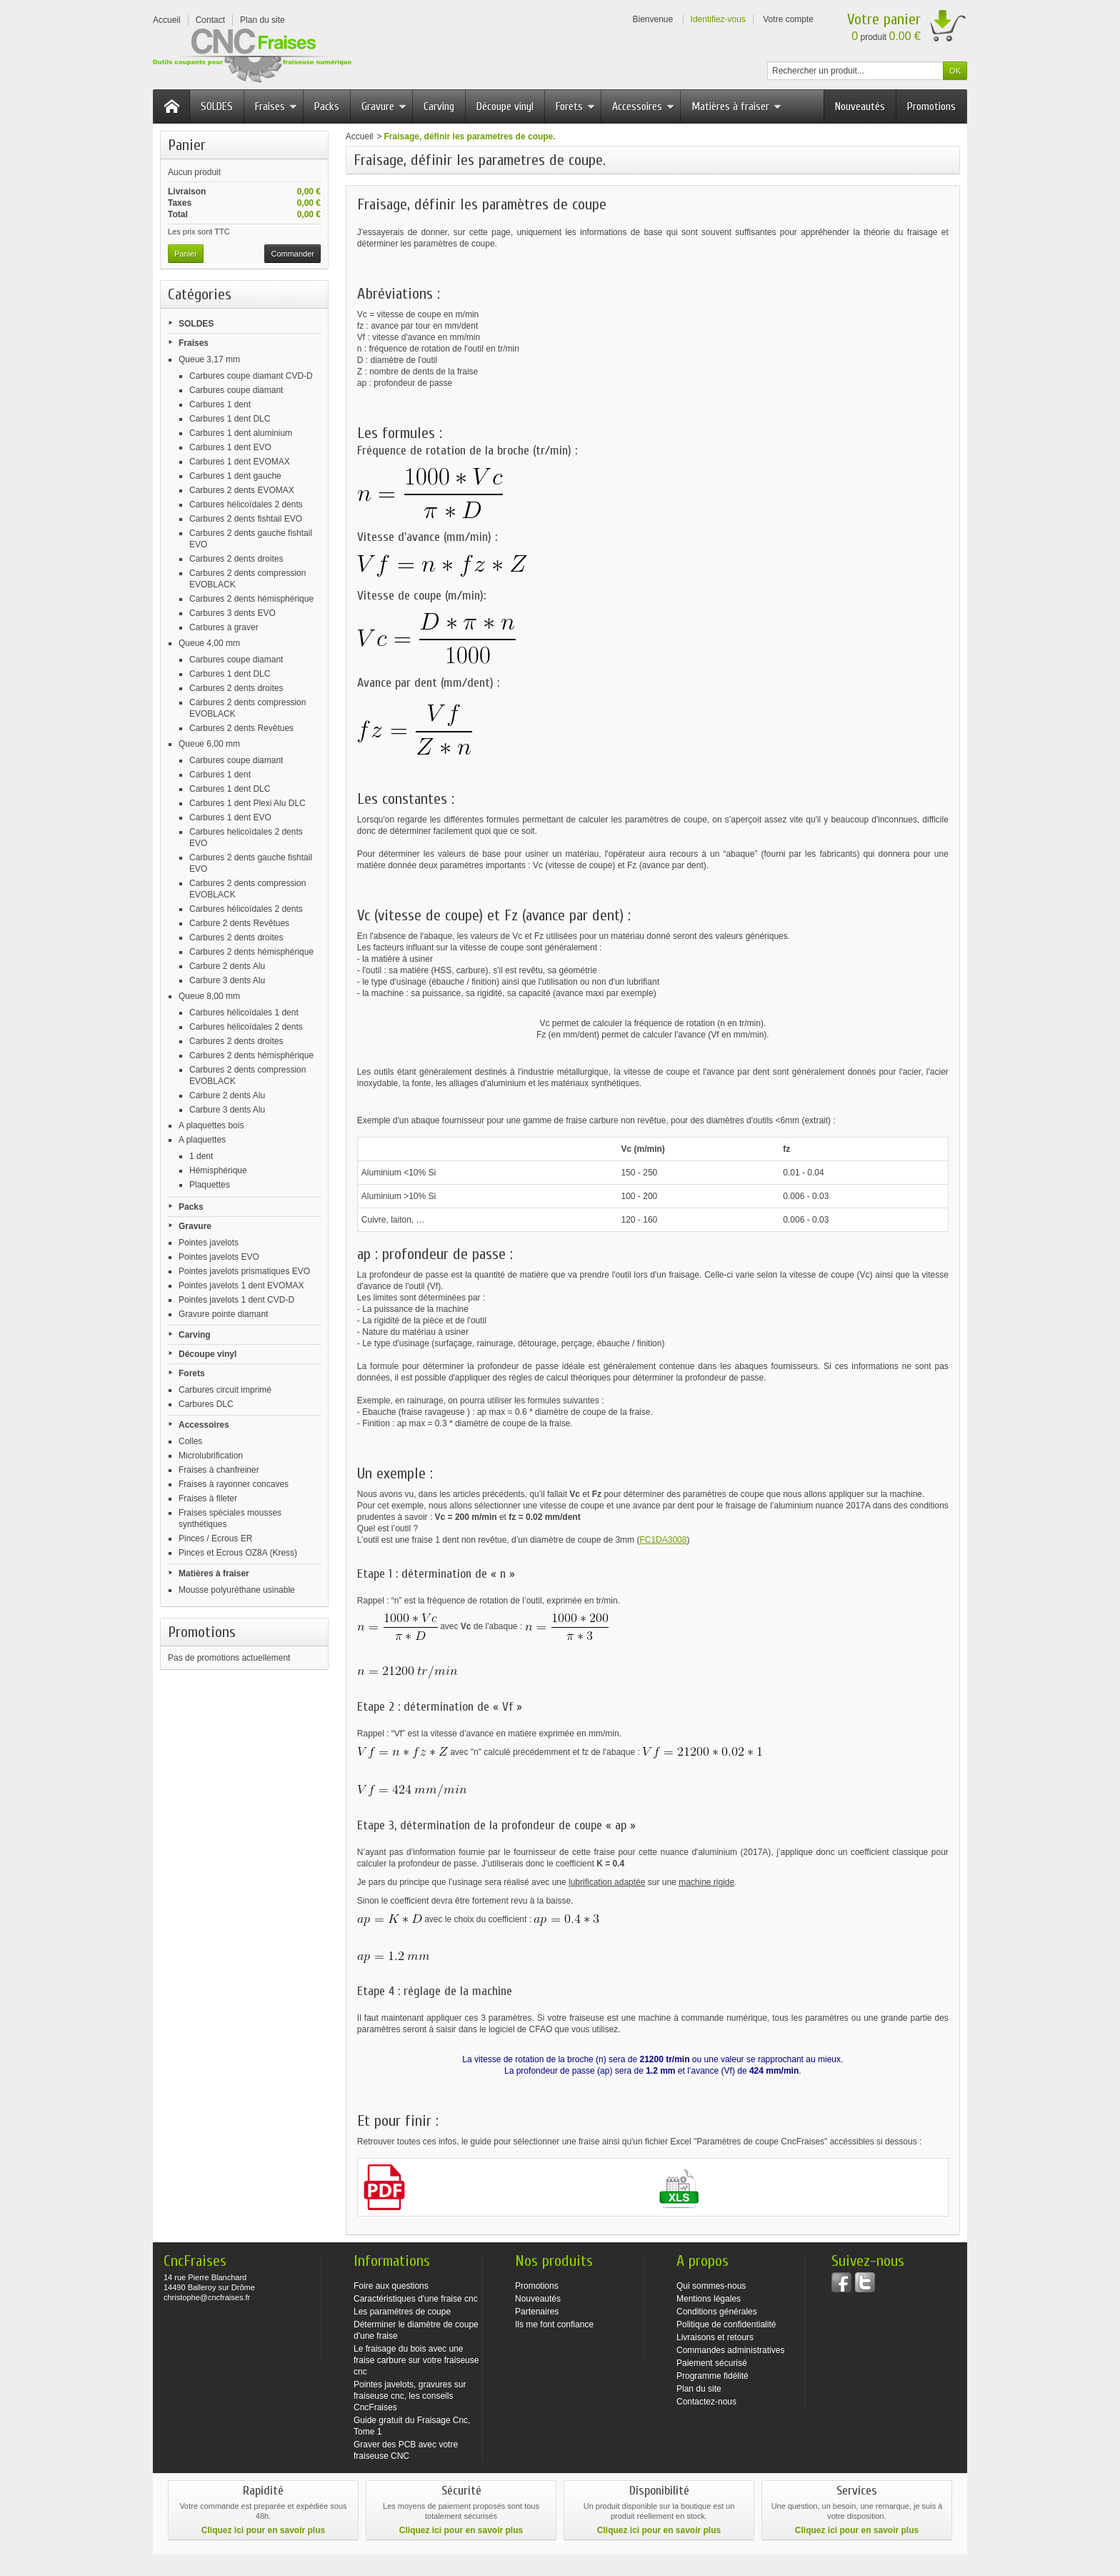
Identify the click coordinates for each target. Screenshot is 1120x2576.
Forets (575, 106)
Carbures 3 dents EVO (232, 613)
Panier (187, 145)
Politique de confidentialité (726, 2324)
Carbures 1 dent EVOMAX (239, 462)
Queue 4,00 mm (209, 643)
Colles (190, 1441)
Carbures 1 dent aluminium (240, 433)
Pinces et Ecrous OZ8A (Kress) (238, 1553)
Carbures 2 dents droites (236, 559)
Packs (326, 106)
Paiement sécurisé (711, 2363)
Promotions (931, 106)
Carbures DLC (206, 1404)
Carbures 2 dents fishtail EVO (245, 519)
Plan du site (698, 2389)
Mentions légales (708, 2299)
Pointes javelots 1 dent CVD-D (236, 1300)
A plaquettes (202, 1140)
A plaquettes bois (211, 1125)
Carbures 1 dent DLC (229, 419)
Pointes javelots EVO (219, 1257)
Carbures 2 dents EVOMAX (241, 490)
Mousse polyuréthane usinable (237, 1590)
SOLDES (217, 106)
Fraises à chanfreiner (219, 1470)
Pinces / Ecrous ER (215, 1538)
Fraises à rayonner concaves (234, 1484)
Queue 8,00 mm (209, 996)
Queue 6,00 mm (209, 744)
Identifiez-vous (718, 19)
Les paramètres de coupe (402, 2312)
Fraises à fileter (208, 1498)
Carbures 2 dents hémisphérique (251, 599)
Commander (292, 253)
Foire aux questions (391, 2286)
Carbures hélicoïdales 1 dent (244, 1013)
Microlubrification (211, 1456)
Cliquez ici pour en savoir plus (263, 2530)
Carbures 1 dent (220, 404)
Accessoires (643, 106)
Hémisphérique (218, 1170)
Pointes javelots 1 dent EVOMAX (241, 1285)
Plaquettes (209, 1185)
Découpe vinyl (505, 106)
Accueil (360, 136)
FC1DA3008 (662, 1540)
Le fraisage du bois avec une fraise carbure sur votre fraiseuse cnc (416, 2360)
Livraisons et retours (715, 2337)
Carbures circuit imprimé (225, 1390)
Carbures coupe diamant (236, 390)
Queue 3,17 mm (209, 359)
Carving (439, 106)
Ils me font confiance (554, 2324)
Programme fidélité (712, 2376)
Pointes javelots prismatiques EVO (244, 1271)
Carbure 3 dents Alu (227, 980)
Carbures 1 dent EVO (230, 447)
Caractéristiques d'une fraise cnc (416, 2299)
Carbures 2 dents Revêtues (241, 728)
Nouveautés (860, 106)
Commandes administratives (730, 2350)
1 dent (201, 1156)
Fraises (276, 106)
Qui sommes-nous (711, 2286)
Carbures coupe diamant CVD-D (251, 376)
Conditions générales (716, 2312)
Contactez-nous (706, 2402)
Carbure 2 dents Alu (227, 966)
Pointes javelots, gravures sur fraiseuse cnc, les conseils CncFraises (410, 2395)
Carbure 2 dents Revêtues (239, 923)
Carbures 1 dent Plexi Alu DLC (247, 803)
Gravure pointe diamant (223, 1314)
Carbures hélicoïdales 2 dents (246, 504)
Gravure (383, 106)
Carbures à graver (224, 627)
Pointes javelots (209, 1243)
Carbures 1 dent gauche (235, 476)
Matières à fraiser (736, 106)
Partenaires (537, 2312)
